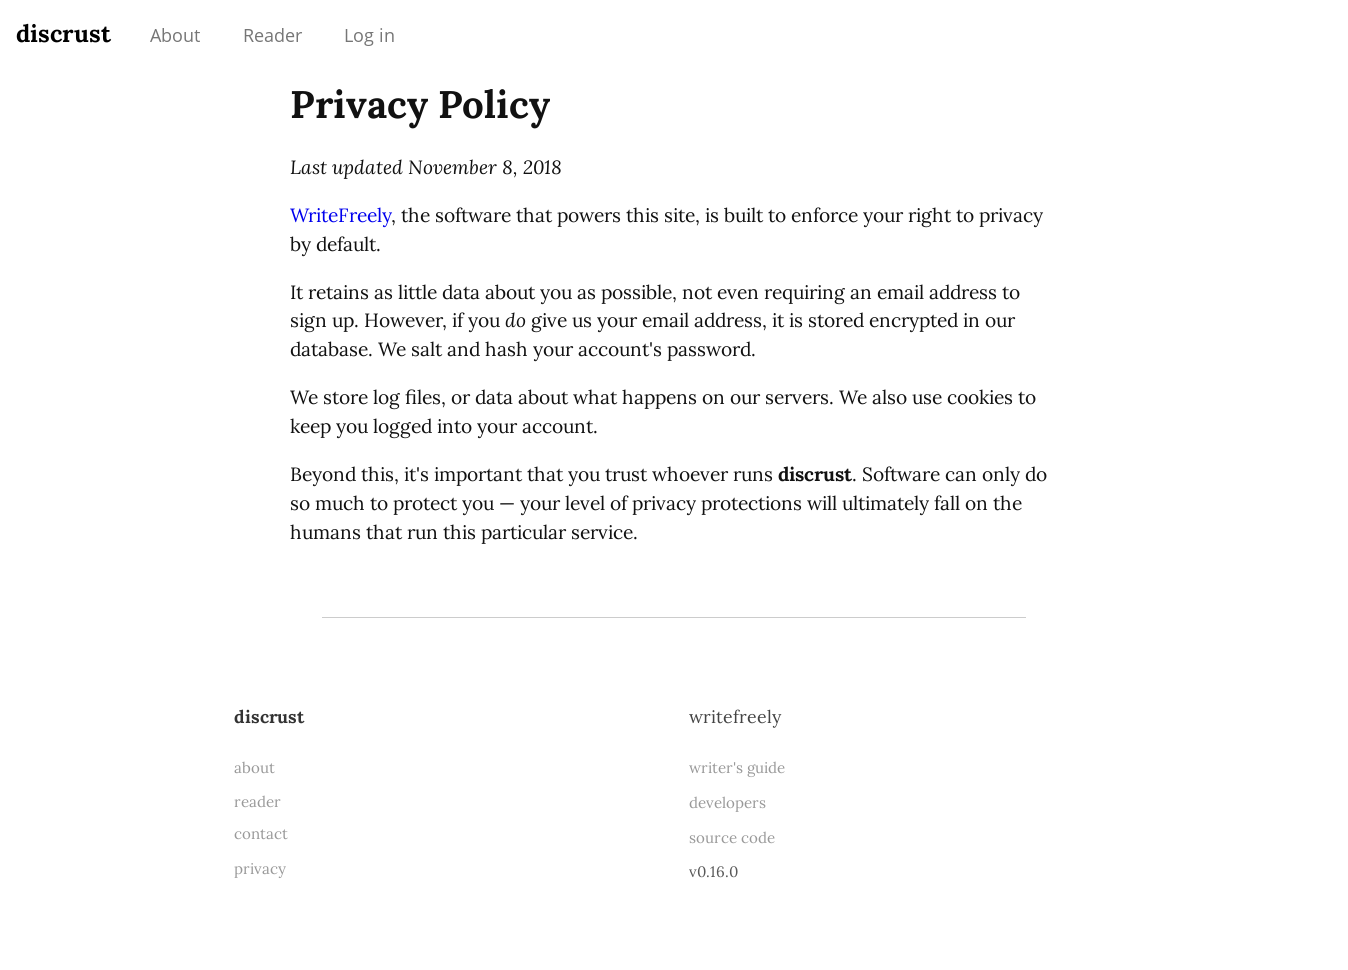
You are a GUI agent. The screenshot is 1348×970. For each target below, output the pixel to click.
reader (257, 801)
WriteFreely (340, 215)
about (254, 767)
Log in (369, 35)
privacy (260, 868)
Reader (272, 35)
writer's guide (737, 767)
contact (261, 833)
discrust (63, 33)
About (175, 35)
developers (727, 802)
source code (732, 837)
